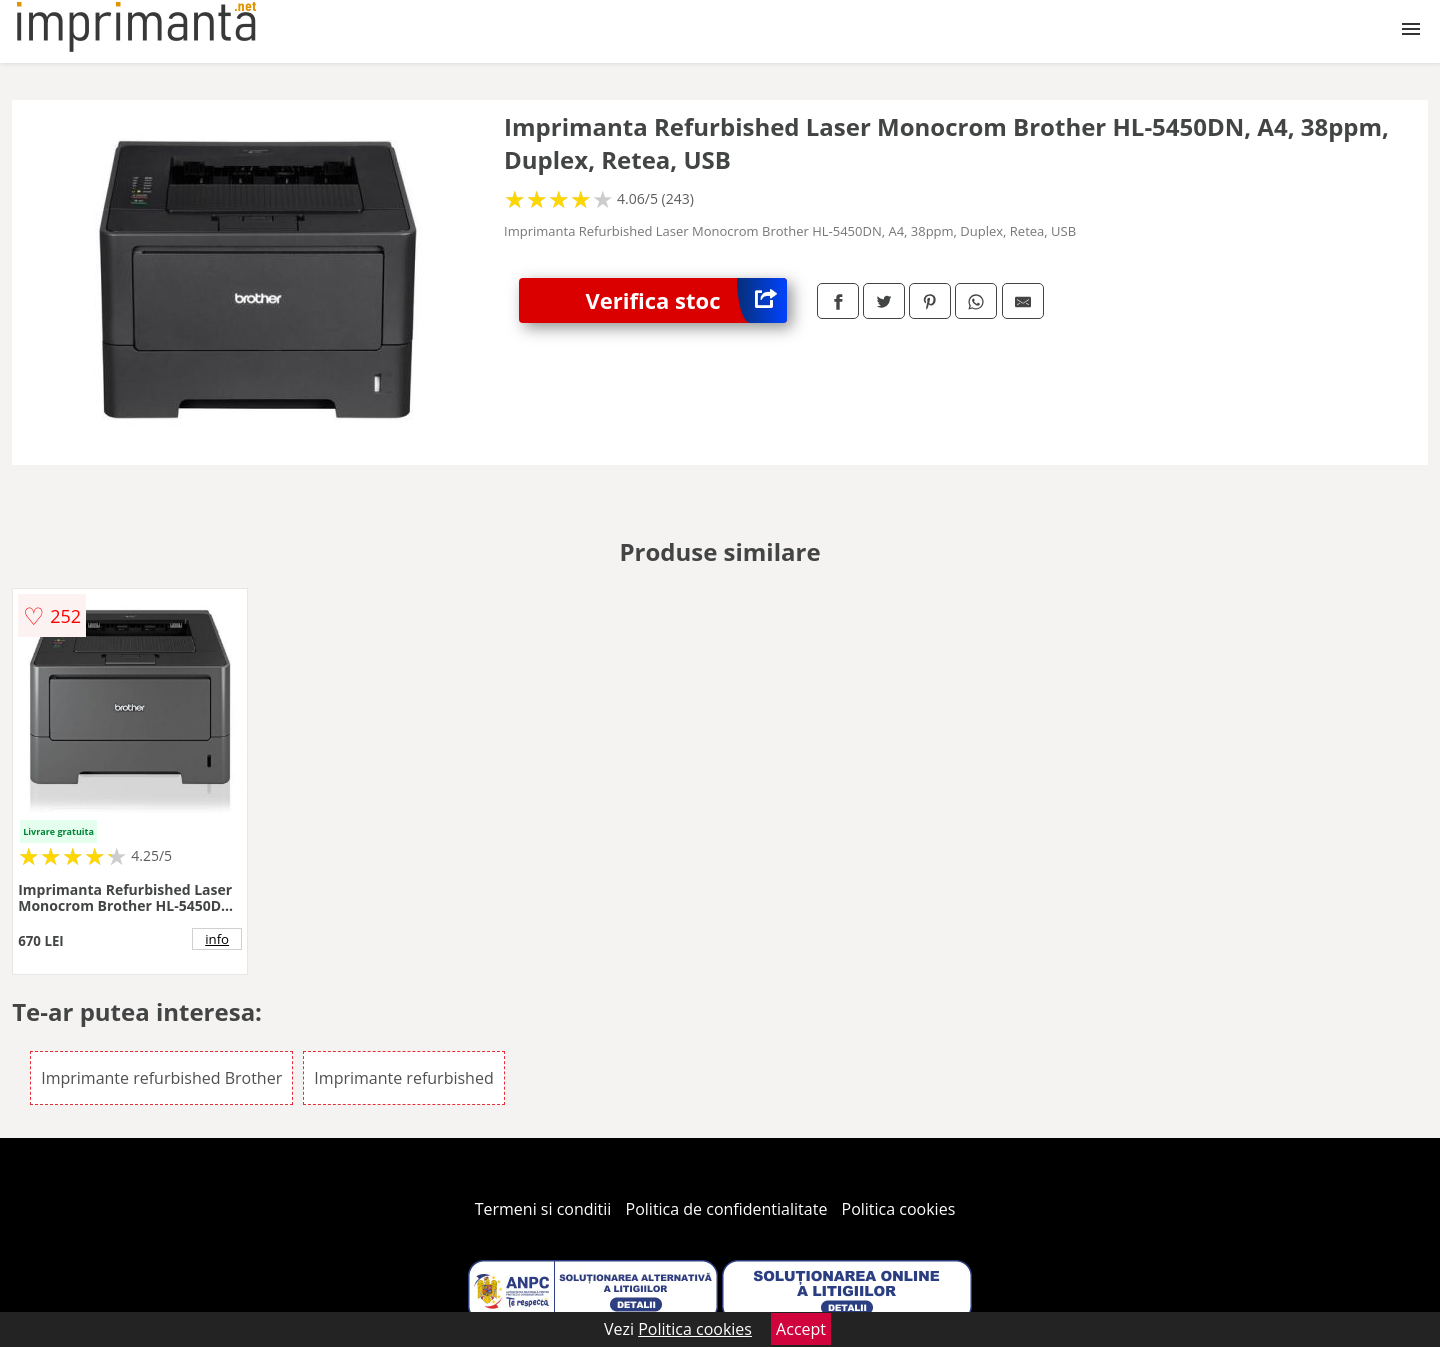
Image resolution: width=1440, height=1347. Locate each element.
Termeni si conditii (543, 1209)
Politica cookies (899, 1209)
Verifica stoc (686, 300)
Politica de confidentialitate (727, 1209)
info (217, 939)
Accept (801, 1329)
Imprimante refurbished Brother (161, 1078)
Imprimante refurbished (403, 1078)
